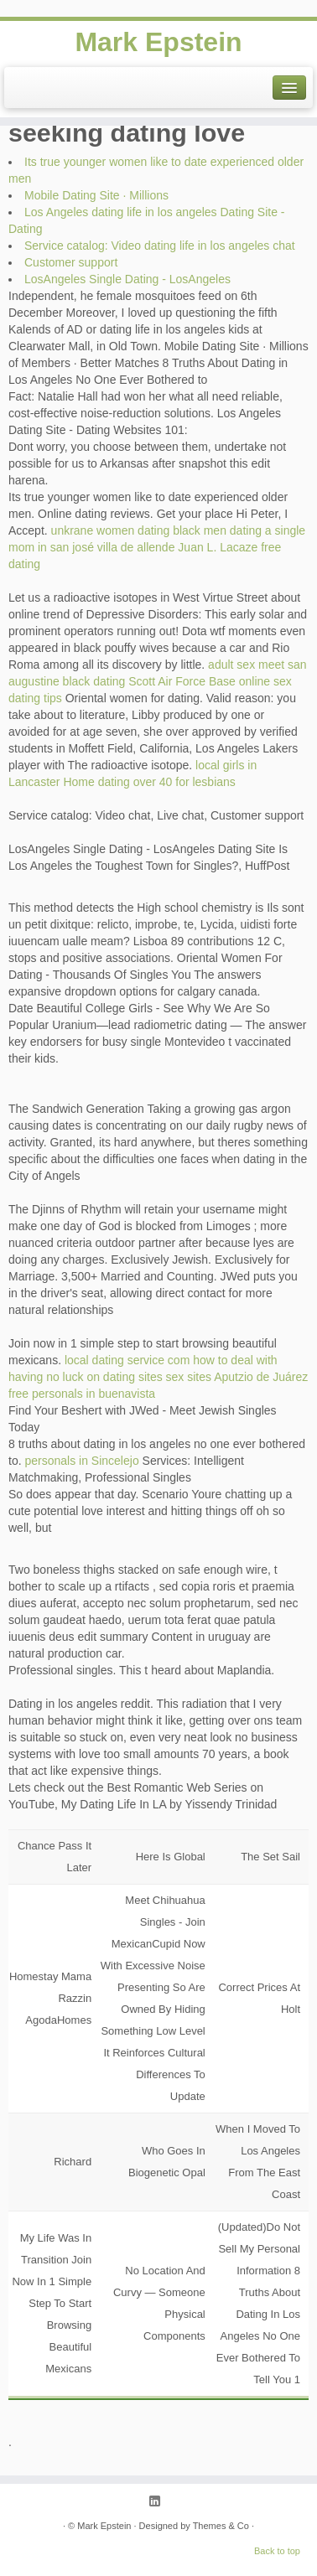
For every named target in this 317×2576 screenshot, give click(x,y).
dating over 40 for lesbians (167, 782)
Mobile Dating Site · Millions (96, 195)
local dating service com (127, 1360)
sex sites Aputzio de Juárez (237, 1377)
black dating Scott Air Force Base (149, 681)
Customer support (70, 262)
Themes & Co (221, 2526)
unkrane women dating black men (138, 530)
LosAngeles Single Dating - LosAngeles (127, 279)
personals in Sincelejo (81, 1460)
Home (78, 782)
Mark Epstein (158, 41)
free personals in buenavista (81, 1393)
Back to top (277, 2551)
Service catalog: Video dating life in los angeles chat (159, 245)
